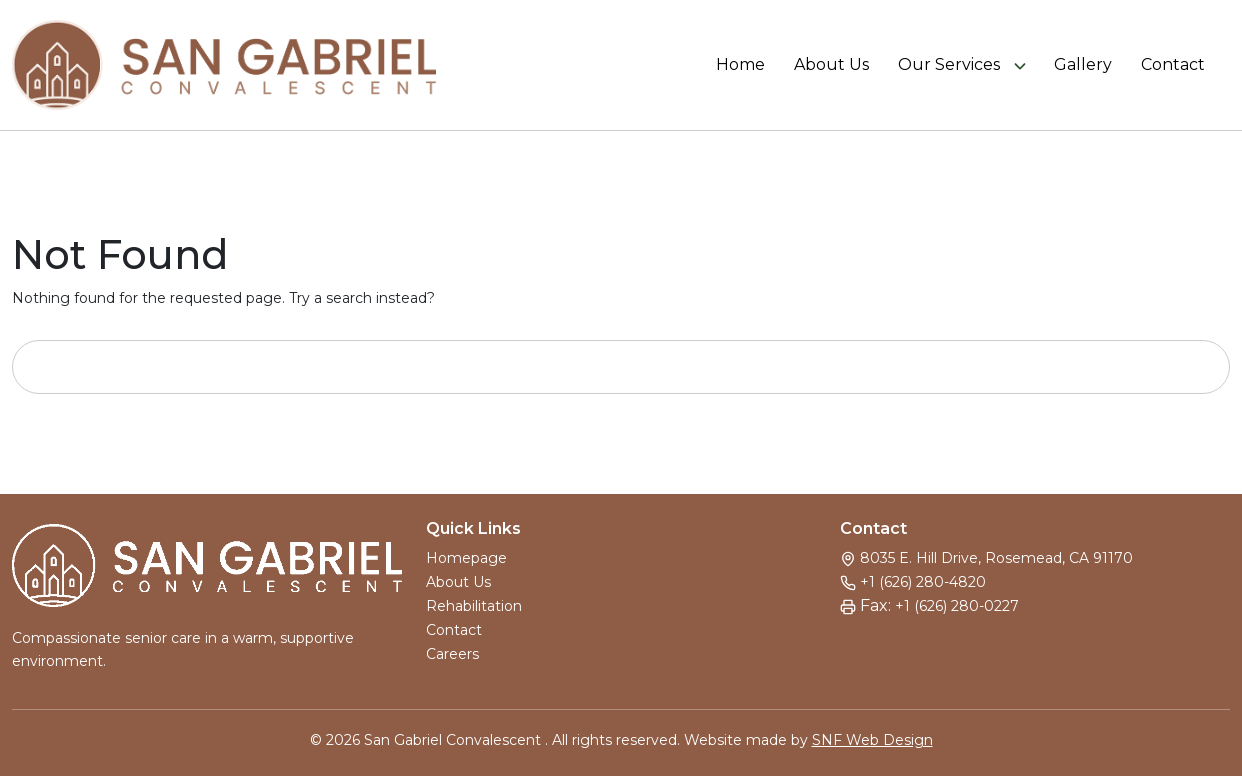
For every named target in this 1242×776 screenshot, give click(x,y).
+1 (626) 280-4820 (923, 582)
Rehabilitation (474, 606)
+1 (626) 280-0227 (957, 606)
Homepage (466, 558)
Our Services (949, 65)
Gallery (1083, 65)
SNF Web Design (872, 740)
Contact (1173, 65)
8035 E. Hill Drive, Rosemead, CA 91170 (996, 558)
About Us (831, 65)
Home (740, 65)
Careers (452, 654)
